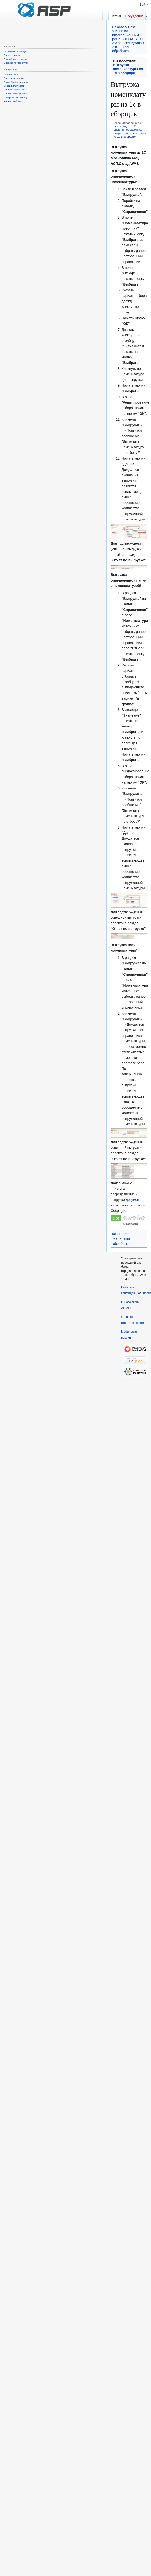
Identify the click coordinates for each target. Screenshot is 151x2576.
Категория (120, 1234)
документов (135, 1200)
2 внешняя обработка (120, 49)
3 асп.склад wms (128, 43)
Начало (118, 27)
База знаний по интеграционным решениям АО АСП (127, 33)
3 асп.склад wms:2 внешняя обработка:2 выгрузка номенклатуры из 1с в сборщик (130, 129)
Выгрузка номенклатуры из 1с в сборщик (128, 69)
